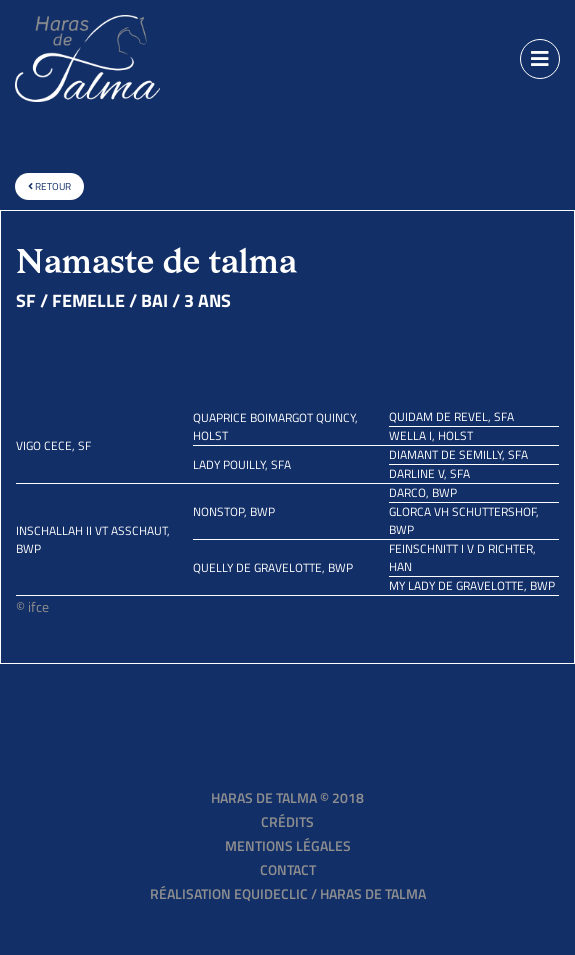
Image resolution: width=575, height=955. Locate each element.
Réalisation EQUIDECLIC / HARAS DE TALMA (288, 893)
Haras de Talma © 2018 (287, 797)
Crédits (287, 821)
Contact (288, 869)
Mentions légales (288, 845)
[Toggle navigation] (540, 59)
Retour (49, 186)
